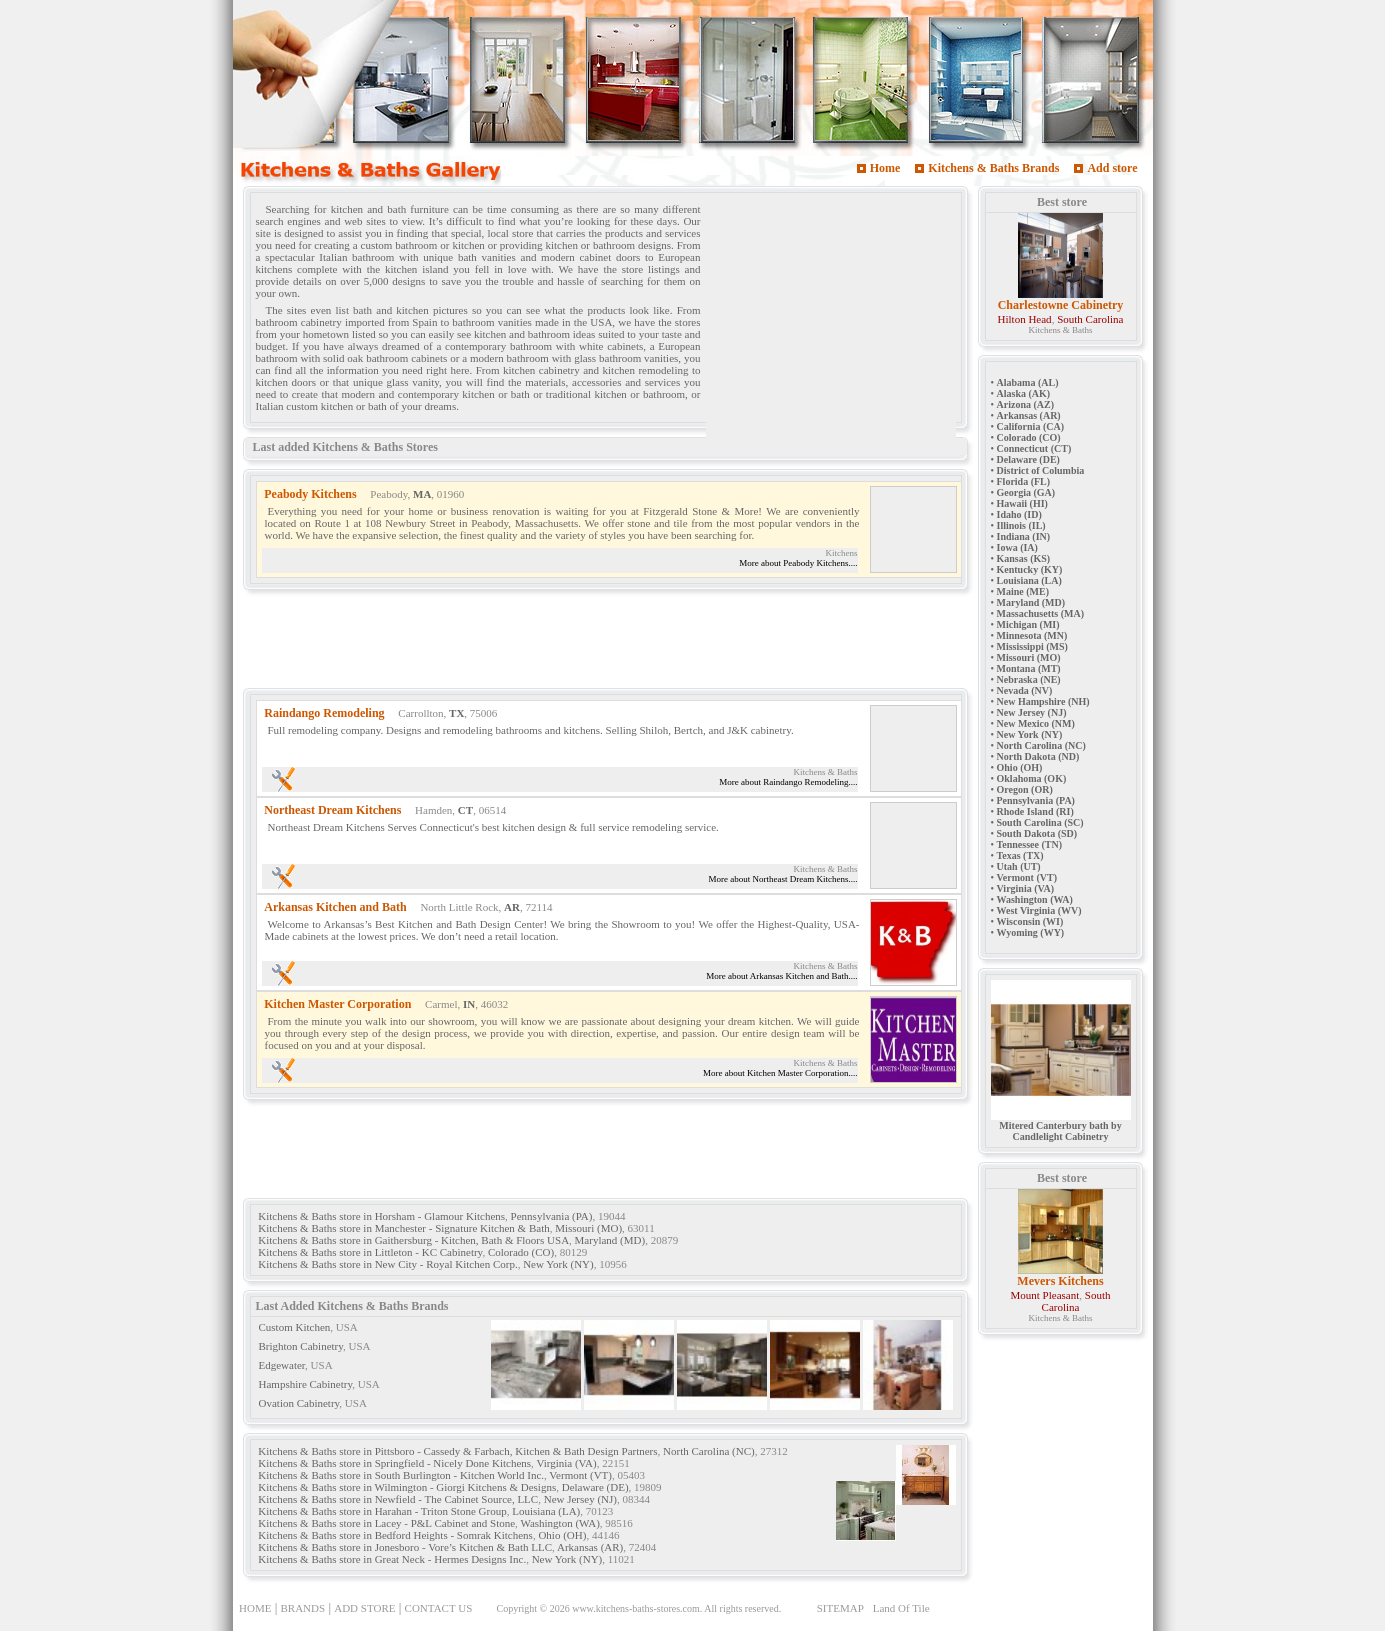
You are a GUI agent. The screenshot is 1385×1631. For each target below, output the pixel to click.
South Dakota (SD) (1037, 833)
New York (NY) (558, 1264)
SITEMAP (840, 1608)
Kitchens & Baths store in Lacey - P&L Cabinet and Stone (386, 1523)
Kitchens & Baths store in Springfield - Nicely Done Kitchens (394, 1463)
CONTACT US (439, 1608)
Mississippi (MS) (1032, 646)
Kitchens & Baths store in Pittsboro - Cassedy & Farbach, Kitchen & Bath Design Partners (457, 1451)
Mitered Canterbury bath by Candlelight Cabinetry (1061, 1126)
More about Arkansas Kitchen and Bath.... (781, 976)
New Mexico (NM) (1036, 723)
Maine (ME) (1023, 591)
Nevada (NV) (1025, 690)
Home (885, 168)
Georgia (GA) (1026, 492)
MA (422, 494)
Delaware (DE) (595, 1487)
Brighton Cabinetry (301, 1346)
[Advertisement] (831, 323)
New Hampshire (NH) (1043, 701)
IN (469, 1004)
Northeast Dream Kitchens (332, 810)
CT (465, 810)
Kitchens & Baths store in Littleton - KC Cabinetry (370, 1252)
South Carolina (1090, 319)
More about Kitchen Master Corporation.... (780, 1073)
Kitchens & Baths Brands (993, 168)
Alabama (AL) (1028, 382)
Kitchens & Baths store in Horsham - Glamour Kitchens (381, 1216)
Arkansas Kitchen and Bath (335, 907)
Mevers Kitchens (1060, 1281)
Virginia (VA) (566, 1463)
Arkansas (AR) (590, 1547)
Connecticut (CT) (1034, 448)
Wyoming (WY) (1031, 932)
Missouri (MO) (588, 1228)
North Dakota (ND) (1038, 756)
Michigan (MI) (1028, 624)
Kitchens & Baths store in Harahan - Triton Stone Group (382, 1511)
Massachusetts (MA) (1041, 613)
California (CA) (1031, 426)
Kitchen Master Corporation (337, 1004)
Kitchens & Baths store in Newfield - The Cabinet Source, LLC (398, 1499)
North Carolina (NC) (709, 1451)
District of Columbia (1041, 470)
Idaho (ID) (1019, 514)
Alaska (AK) (1024, 393)
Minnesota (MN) (1032, 635)
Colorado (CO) (521, 1252)
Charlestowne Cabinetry (1061, 305)
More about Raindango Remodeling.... (788, 782)
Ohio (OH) (562, 1535)
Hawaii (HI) (1022, 503)
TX (456, 713)
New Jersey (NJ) (580, 1499)
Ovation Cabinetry (299, 1403)
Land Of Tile (901, 1608)
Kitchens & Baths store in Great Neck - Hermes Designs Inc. (392, 1559)
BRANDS (303, 1608)
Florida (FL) (1024, 481)
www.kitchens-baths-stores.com (636, 1608)
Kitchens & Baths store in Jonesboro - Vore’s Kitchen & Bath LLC (405, 1547)
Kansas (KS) (1024, 558)
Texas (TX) (1020, 855)
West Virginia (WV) (1039, 910)
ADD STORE (364, 1608)
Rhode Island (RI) (1035, 811)
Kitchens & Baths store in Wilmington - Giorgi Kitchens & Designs (407, 1487)
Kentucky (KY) (1030, 569)
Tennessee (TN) (1029, 844)
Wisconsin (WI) (1030, 921)
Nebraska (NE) (1029, 679)
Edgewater (282, 1365)
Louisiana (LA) (546, 1511)
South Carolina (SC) (1040, 822)
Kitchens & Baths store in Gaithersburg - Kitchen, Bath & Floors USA (413, 1240)
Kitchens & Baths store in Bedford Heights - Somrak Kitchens (395, 1535)
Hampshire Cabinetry (306, 1384)
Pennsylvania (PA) (552, 1216)
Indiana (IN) (1024, 536)
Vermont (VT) (580, 1475)
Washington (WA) (559, 1523)
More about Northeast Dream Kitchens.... (783, 879)
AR (512, 907)
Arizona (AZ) (1026, 404)
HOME (255, 1608)
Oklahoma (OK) (1032, 778)
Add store (1112, 168)
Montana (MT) (1029, 668)
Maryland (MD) (610, 1240)
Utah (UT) (1019, 866)
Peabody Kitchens (310, 494)
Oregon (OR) (1025, 789)
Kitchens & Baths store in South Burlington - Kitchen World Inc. (401, 1475)
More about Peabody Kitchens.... (798, 563)
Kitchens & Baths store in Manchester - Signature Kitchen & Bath (403, 1228)
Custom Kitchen (295, 1327)
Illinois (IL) (1021, 525)
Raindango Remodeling (324, 713)
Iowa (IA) (1017, 547)
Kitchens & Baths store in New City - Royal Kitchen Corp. (387, 1264)
